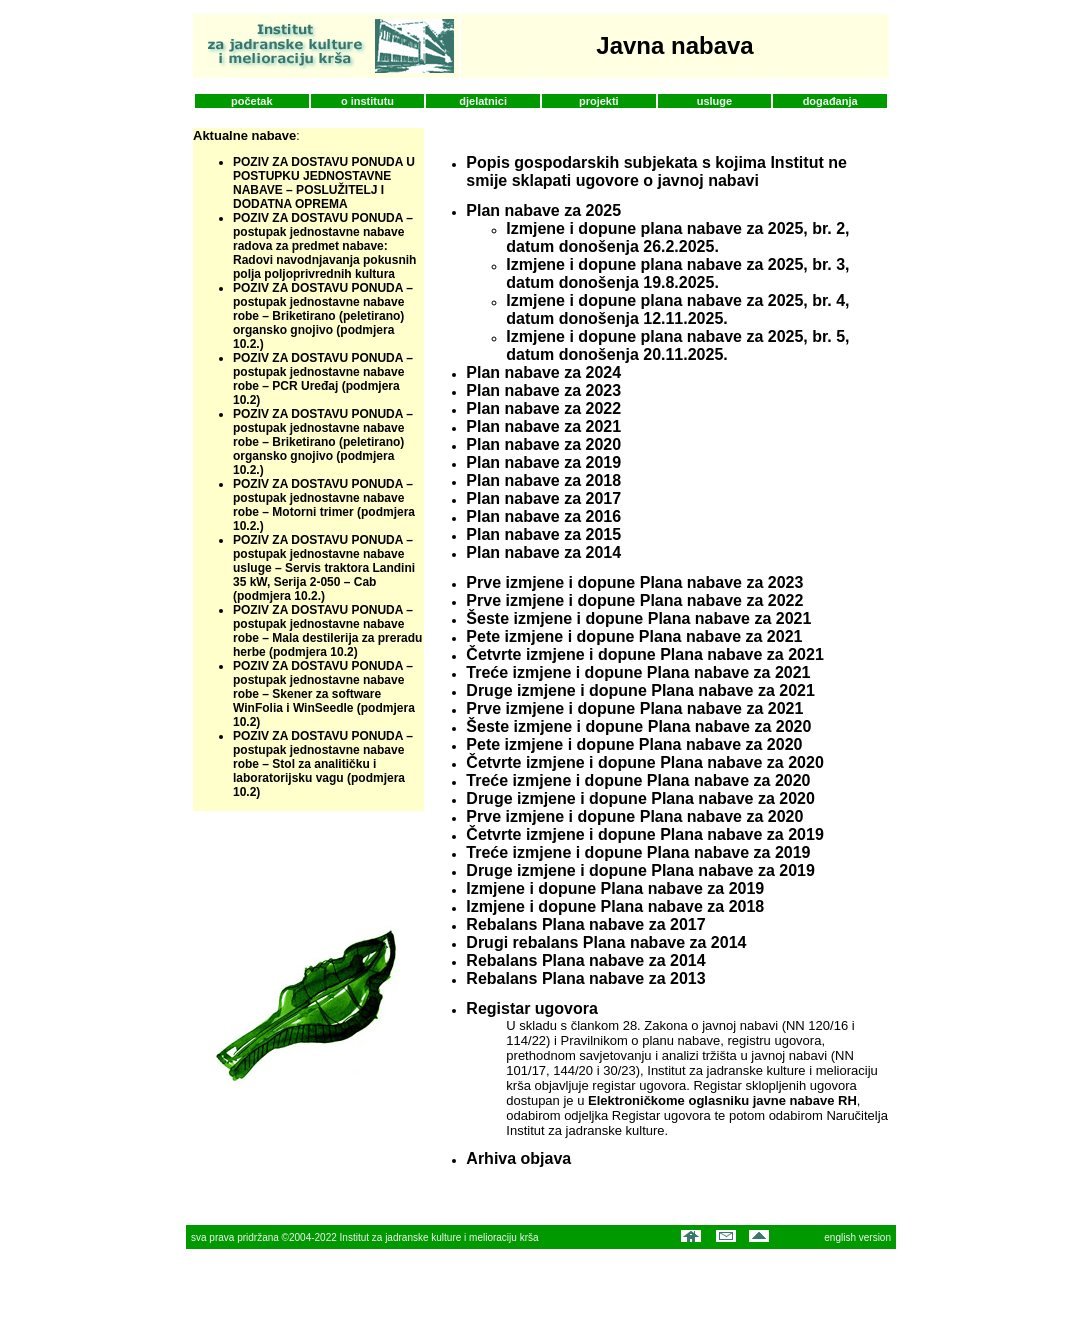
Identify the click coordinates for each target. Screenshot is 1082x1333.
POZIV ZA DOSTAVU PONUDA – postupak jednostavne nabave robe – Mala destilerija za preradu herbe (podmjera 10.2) (327, 631)
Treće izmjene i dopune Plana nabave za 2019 (638, 852)
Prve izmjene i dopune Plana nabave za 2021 (634, 708)
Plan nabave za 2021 (543, 426)
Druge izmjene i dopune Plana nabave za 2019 (640, 870)
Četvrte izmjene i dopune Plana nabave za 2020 (644, 762)
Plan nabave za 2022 (543, 408)
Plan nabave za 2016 (543, 516)
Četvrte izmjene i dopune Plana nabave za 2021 (644, 654)
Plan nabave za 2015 (543, 534)
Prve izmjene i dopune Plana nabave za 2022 (634, 600)
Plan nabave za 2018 (543, 480)
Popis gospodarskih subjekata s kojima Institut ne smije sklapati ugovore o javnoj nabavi (656, 171)
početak (252, 101)
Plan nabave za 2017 (543, 498)
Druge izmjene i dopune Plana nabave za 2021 (640, 690)
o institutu (367, 101)
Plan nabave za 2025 (543, 210)
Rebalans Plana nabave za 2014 (585, 960)
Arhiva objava (518, 1158)
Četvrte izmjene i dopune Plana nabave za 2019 (644, 834)
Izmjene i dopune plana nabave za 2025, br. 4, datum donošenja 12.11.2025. (677, 309)
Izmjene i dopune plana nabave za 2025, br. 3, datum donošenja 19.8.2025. (677, 273)
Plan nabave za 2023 (543, 390)
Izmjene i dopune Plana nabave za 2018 (615, 906)
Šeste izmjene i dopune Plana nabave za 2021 (638, 618)
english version (857, 1237)
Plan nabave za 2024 (543, 372)
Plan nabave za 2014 (543, 552)
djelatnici (483, 101)
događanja (830, 101)
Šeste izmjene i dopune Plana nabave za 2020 (638, 726)
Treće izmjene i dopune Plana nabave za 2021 (638, 672)
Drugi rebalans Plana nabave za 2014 (606, 942)
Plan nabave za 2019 (543, 462)
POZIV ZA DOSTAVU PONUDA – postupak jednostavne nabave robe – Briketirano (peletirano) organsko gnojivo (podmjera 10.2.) (323, 316)
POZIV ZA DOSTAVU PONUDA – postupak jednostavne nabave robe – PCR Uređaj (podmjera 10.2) (323, 379)
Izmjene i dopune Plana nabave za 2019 (615, 888)
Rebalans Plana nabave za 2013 (585, 978)
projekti (599, 101)
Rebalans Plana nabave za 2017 (585, 924)
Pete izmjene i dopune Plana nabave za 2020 (634, 744)
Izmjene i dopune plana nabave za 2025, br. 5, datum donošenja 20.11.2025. (677, 345)
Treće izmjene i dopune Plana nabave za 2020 (638, 780)
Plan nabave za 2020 (543, 444)
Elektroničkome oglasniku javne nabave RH (722, 1100)
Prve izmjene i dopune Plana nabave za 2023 (634, 582)
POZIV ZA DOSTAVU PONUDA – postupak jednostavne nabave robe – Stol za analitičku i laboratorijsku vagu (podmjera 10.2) (323, 764)
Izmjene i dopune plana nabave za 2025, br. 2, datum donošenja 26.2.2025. (677, 237)
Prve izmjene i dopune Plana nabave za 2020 (634, 816)
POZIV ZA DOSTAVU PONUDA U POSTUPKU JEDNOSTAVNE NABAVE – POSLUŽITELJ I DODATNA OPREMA (324, 183)
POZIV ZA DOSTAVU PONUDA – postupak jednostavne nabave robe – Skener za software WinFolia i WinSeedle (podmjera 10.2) (324, 694)
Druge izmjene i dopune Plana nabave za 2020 (640, 798)
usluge (714, 101)
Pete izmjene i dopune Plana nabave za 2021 (634, 636)
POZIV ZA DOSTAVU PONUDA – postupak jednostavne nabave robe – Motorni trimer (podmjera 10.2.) (324, 505)
